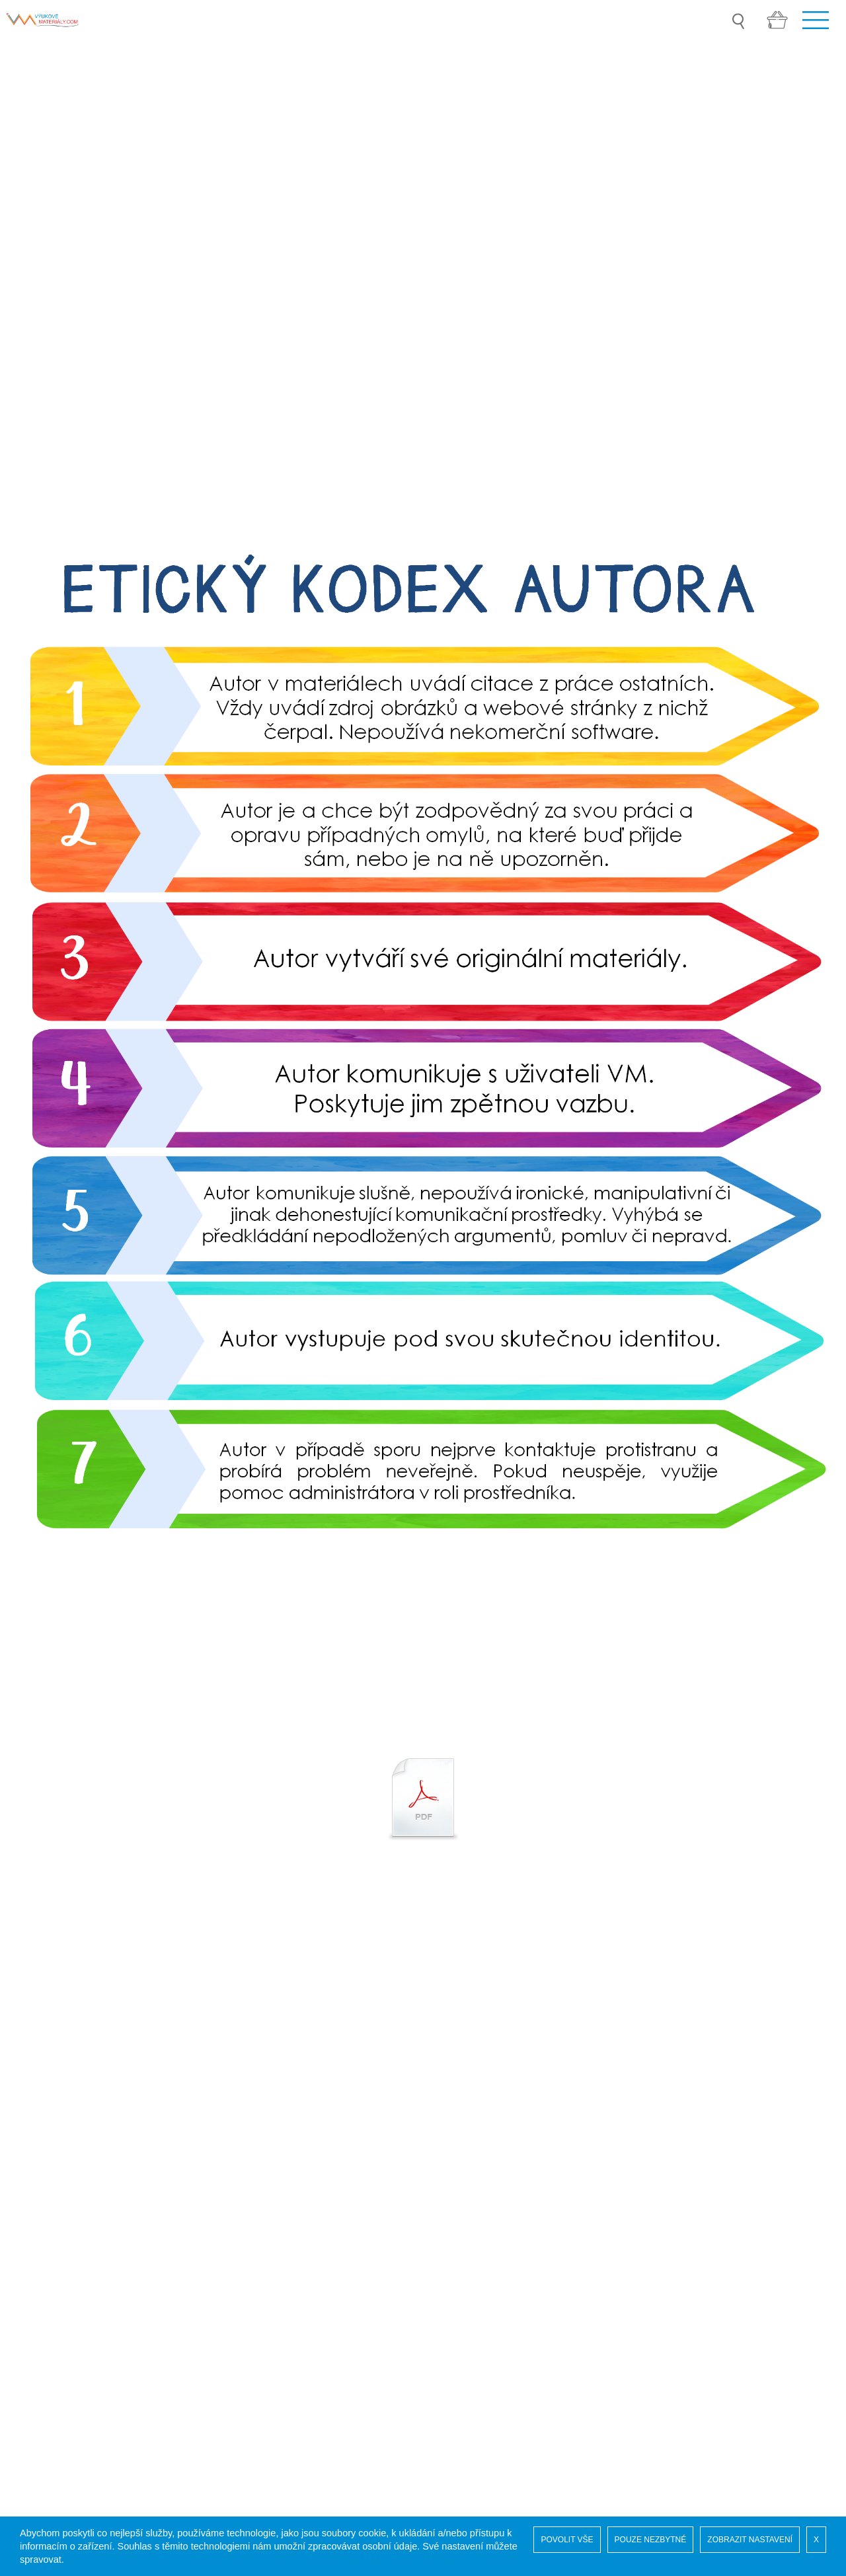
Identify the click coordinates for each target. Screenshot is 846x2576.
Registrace (48, 2175)
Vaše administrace (66, 2188)
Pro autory (47, 2241)
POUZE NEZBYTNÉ (651, 2539)
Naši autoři (48, 2161)
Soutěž (39, 2148)
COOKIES (47, 2214)
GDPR (38, 2201)
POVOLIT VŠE (567, 2539)
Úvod (35, 2135)
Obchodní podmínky (70, 2228)
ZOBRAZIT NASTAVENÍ (749, 2539)
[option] (423, 1640)
